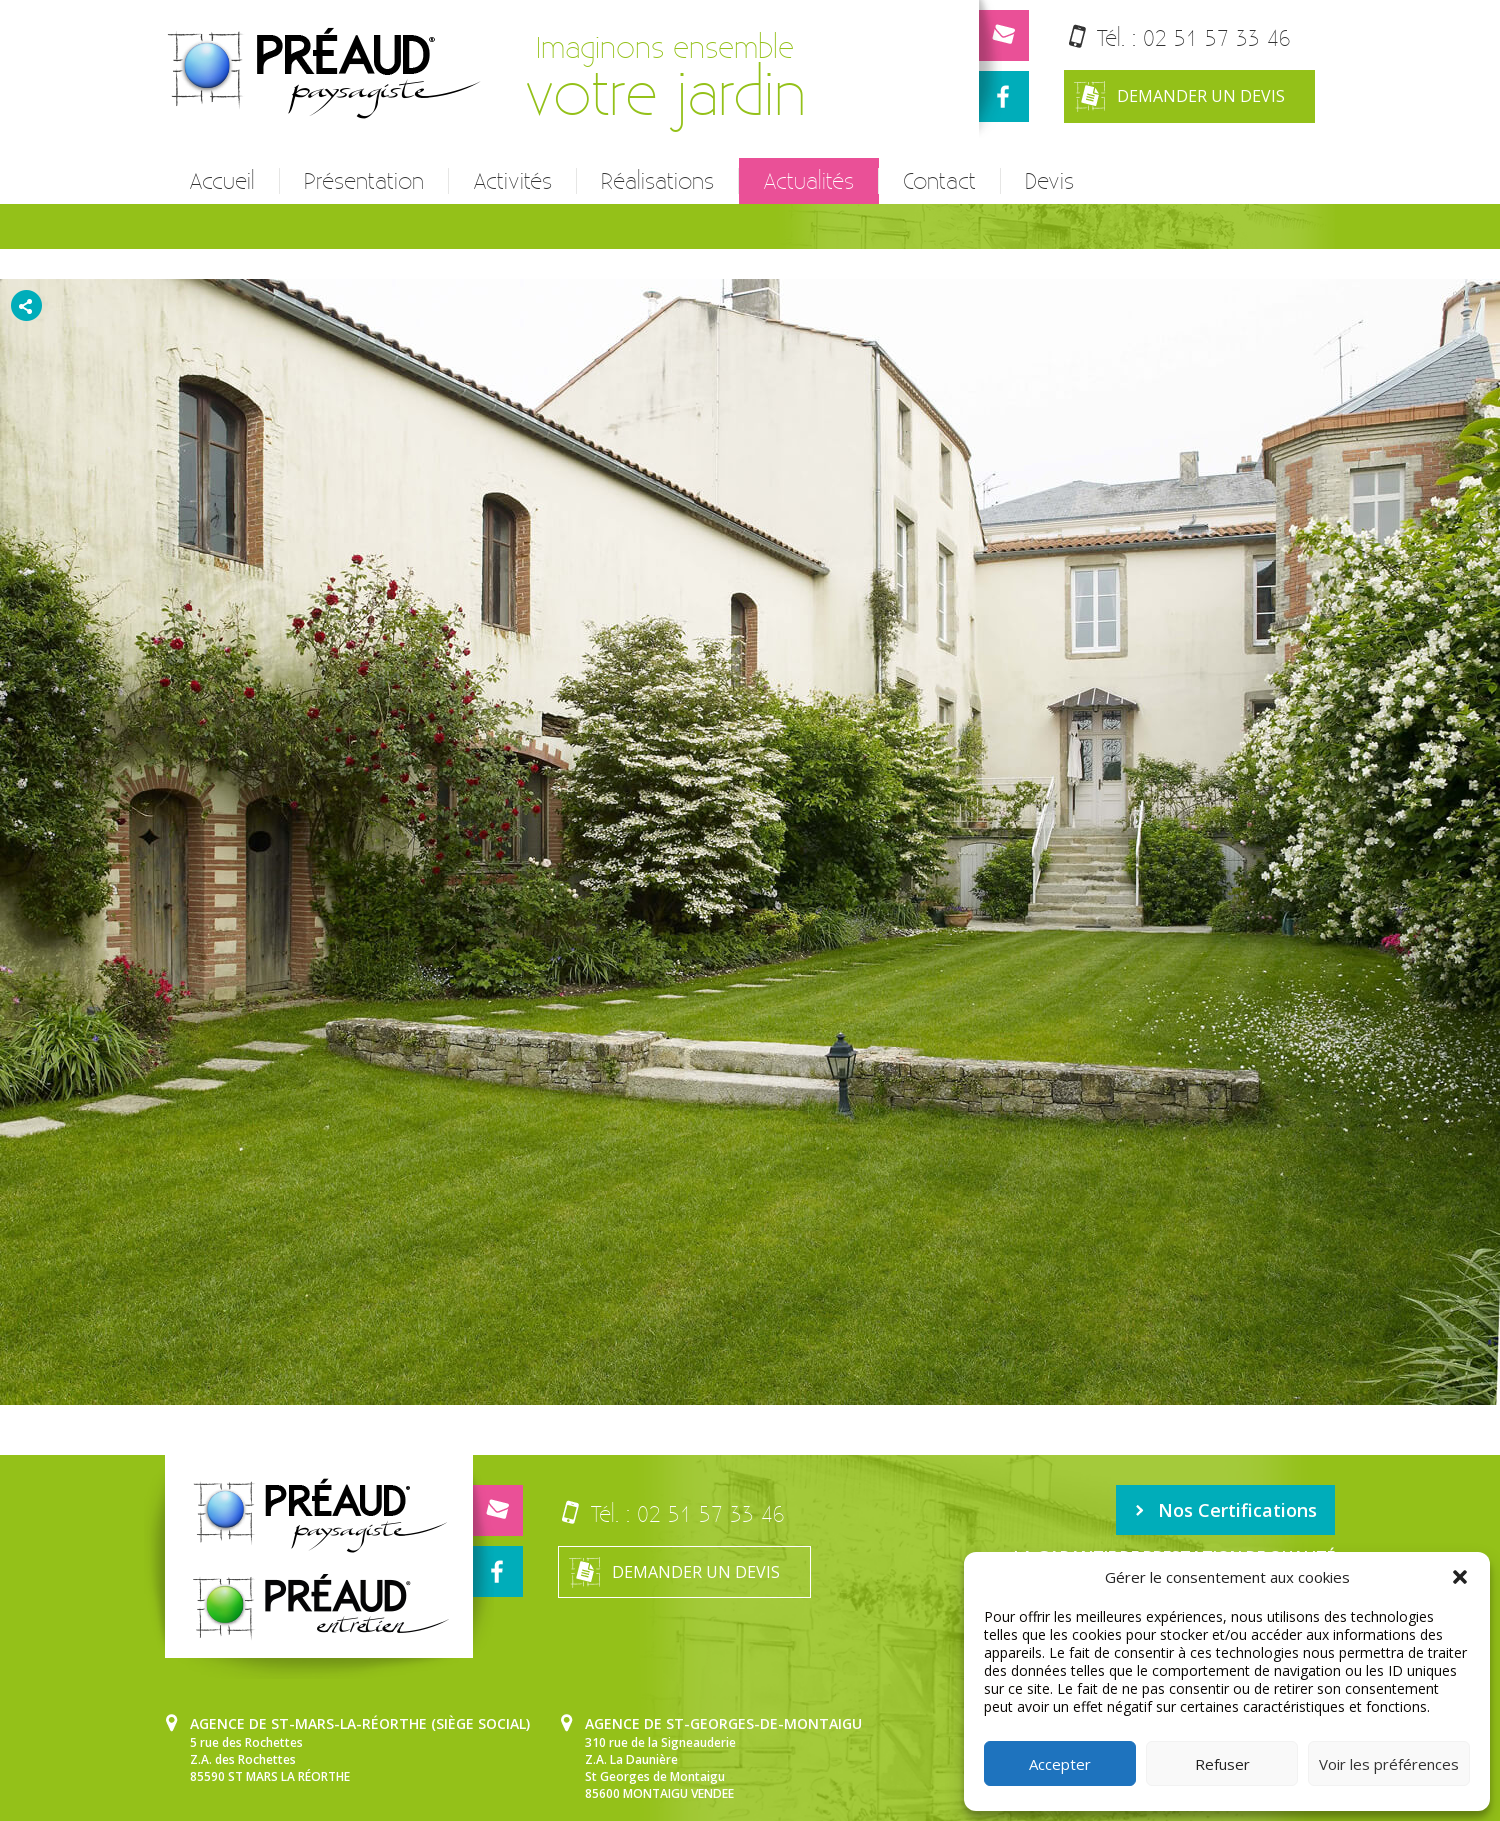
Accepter (1060, 1764)
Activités (511, 181)
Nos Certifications (1229, 1508)
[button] (1460, 1577)
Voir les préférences (1389, 1764)
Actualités (805, 181)
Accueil (222, 181)
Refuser (1222, 1764)
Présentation (363, 181)
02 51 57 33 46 (1218, 37)
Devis (1045, 181)
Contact (936, 181)
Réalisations (655, 181)
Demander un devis (1180, 96)
